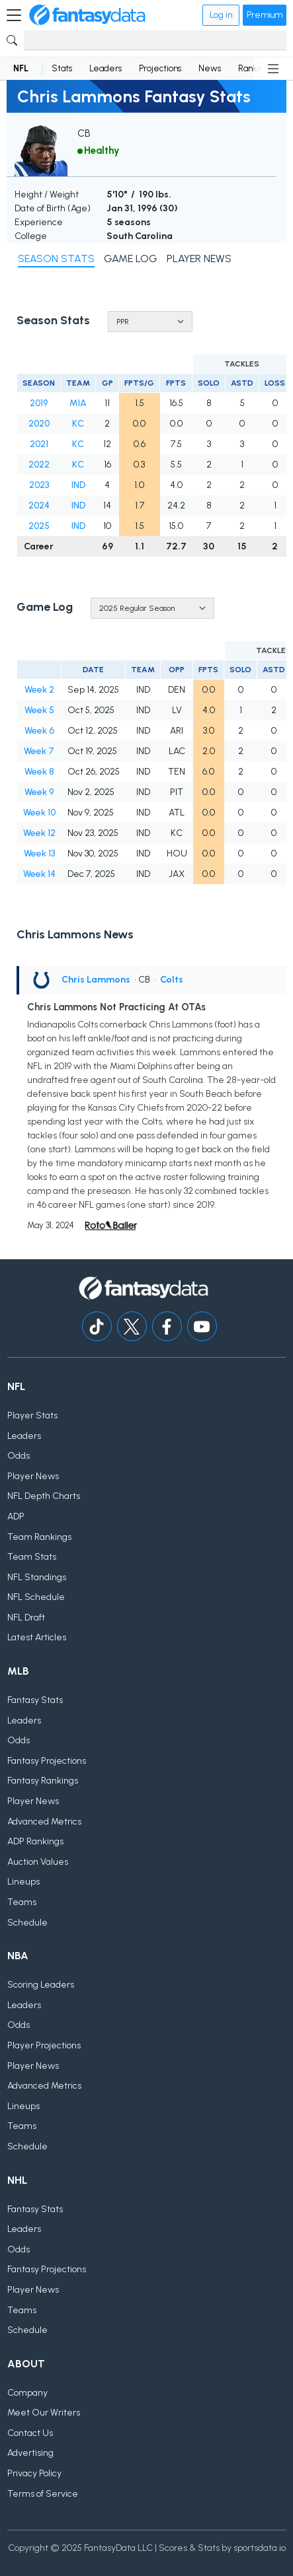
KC (78, 423)
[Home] (87, 15)
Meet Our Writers (43, 2412)
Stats (62, 68)
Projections (160, 68)
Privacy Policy (34, 2473)
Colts (171, 979)
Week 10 (39, 812)
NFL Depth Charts (43, 1496)
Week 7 (39, 751)
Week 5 (39, 710)
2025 (39, 526)
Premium (264, 15)
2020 (39, 423)
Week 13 (39, 853)
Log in (221, 15)
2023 (39, 485)
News (209, 68)
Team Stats (31, 1556)
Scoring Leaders (40, 1984)
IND (78, 485)
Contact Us (30, 2433)
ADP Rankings (35, 1841)
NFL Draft (26, 1617)
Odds (18, 1455)
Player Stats (32, 1415)
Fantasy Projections (46, 1760)
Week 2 (39, 689)
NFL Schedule (36, 1597)
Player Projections (44, 2045)
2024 (39, 505)
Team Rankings (39, 1537)
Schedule (27, 1922)
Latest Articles (36, 1637)
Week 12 (39, 833)
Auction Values (37, 1861)
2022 (39, 464)
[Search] (155, 40)
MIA (78, 403)
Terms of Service (42, 2493)
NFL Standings (36, 1577)
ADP (15, 1516)
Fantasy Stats (35, 1700)
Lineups (23, 1881)
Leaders (105, 68)
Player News (33, 1476)
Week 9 (39, 792)
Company (27, 2392)
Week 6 (39, 730)
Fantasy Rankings (42, 1780)
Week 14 (39, 874)
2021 (39, 444)
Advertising (30, 2452)
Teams (21, 1902)
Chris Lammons (96, 979)
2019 (39, 403)
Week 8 (39, 771)
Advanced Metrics (44, 1821)
